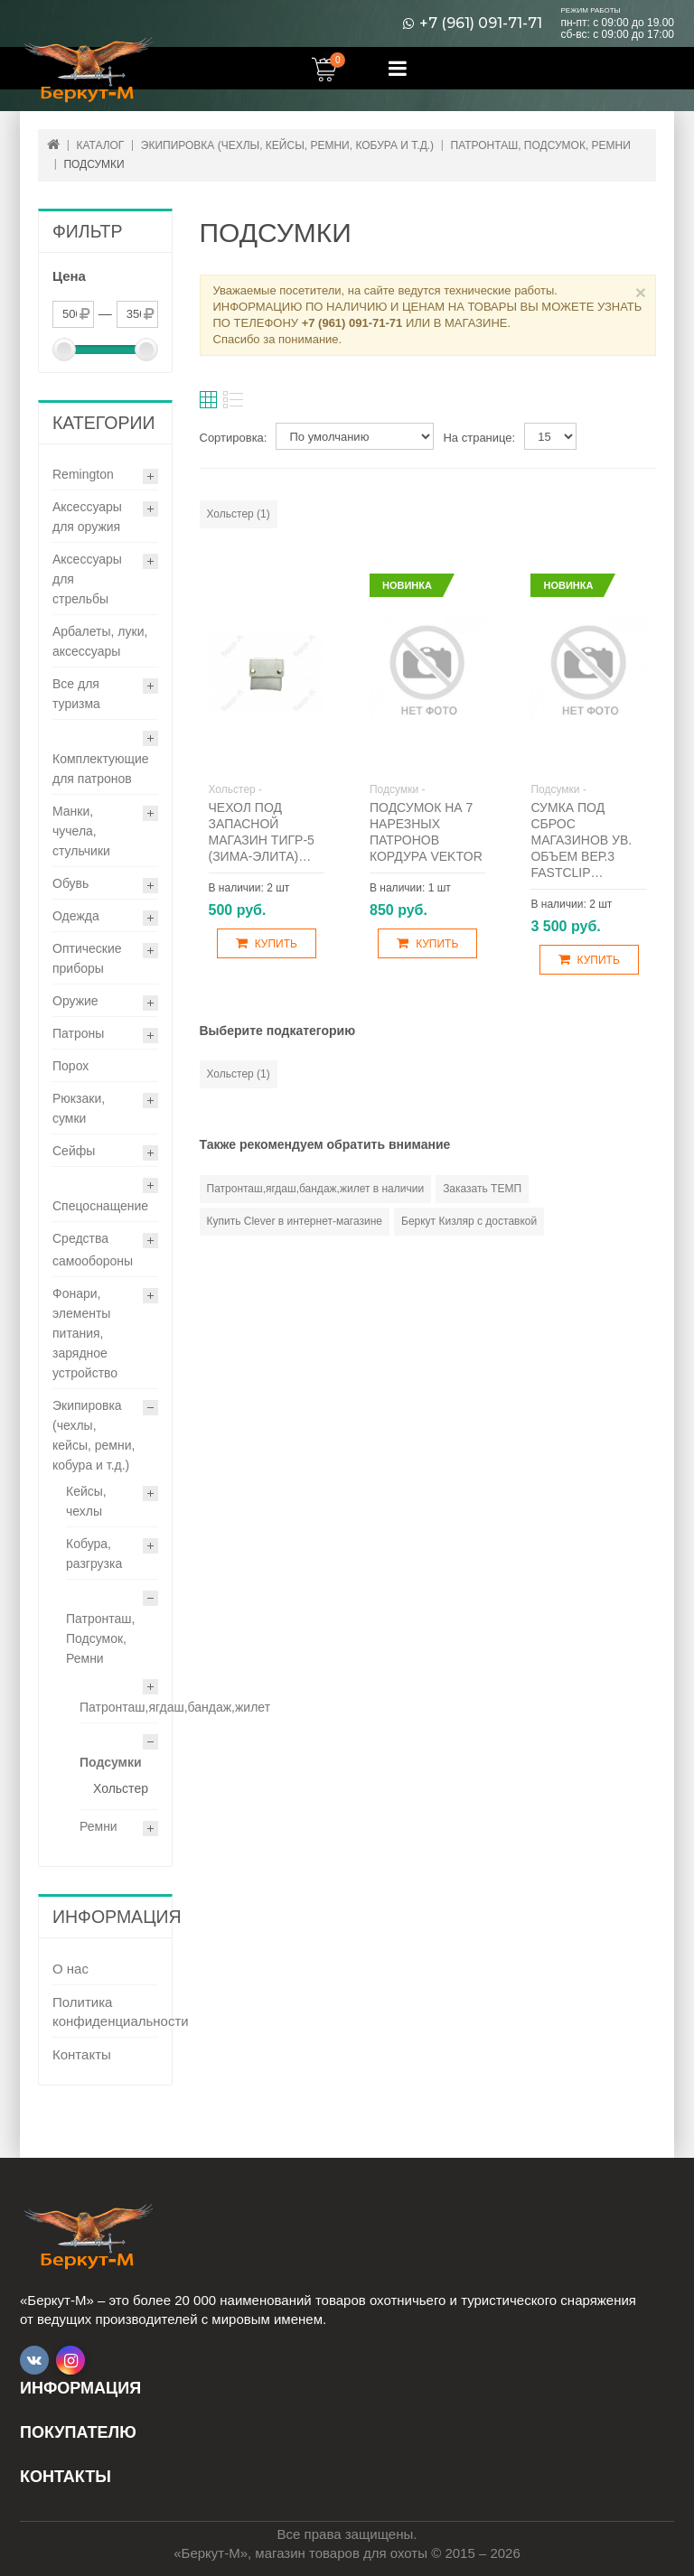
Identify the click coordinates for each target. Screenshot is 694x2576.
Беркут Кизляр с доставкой (469, 1221)
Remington (83, 474)
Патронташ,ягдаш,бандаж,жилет (175, 1707)
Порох (70, 1066)
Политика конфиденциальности (105, 2011)
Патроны (78, 1033)
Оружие (75, 1001)
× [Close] (640, 292)
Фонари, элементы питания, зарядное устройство (84, 1333)
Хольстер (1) (238, 514)
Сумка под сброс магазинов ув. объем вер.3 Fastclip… (581, 840)
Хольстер (120, 1788)
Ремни (98, 1826)
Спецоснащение (100, 1206)
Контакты (81, 2054)
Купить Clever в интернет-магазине (295, 1221)
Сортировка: (233, 437)
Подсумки (111, 1762)
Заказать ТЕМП (482, 1188)
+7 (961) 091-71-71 (480, 23)
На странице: (479, 437)
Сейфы (73, 1150)
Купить (266, 943)
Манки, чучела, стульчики (81, 831)
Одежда (75, 916)
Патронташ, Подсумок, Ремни (100, 1638)
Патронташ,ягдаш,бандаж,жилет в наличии (316, 1188)
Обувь (70, 883)
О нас (70, 1968)
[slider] (64, 349)
